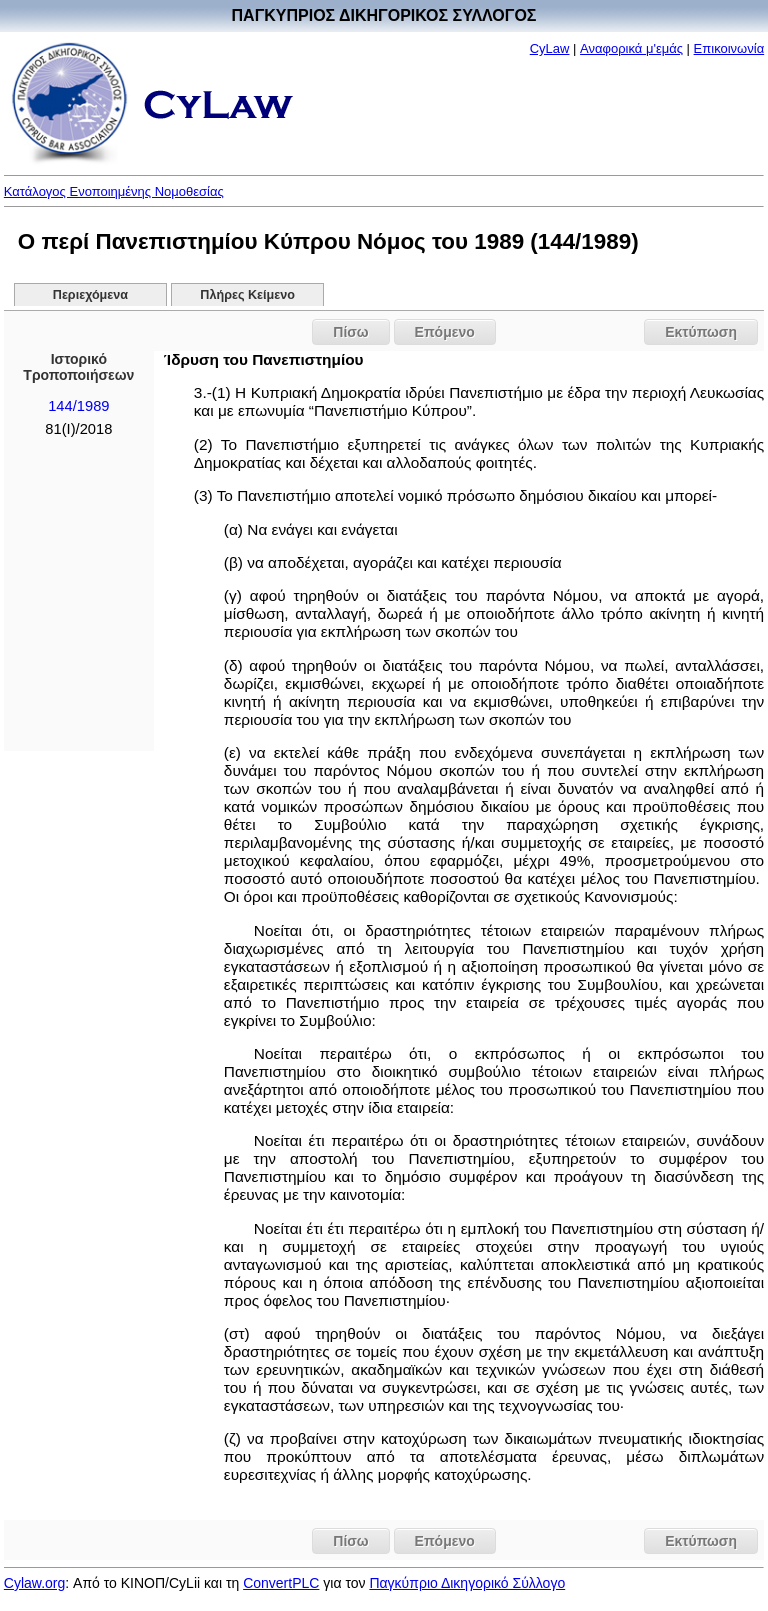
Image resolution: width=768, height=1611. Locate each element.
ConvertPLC (281, 1583)
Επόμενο (445, 332)
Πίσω (350, 332)
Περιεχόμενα (90, 295)
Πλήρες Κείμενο (247, 295)
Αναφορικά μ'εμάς (631, 48)
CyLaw (550, 48)
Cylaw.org (34, 1583)
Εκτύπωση (701, 332)
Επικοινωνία (729, 48)
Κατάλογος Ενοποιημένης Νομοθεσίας (114, 191)
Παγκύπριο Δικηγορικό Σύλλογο (467, 1583)
